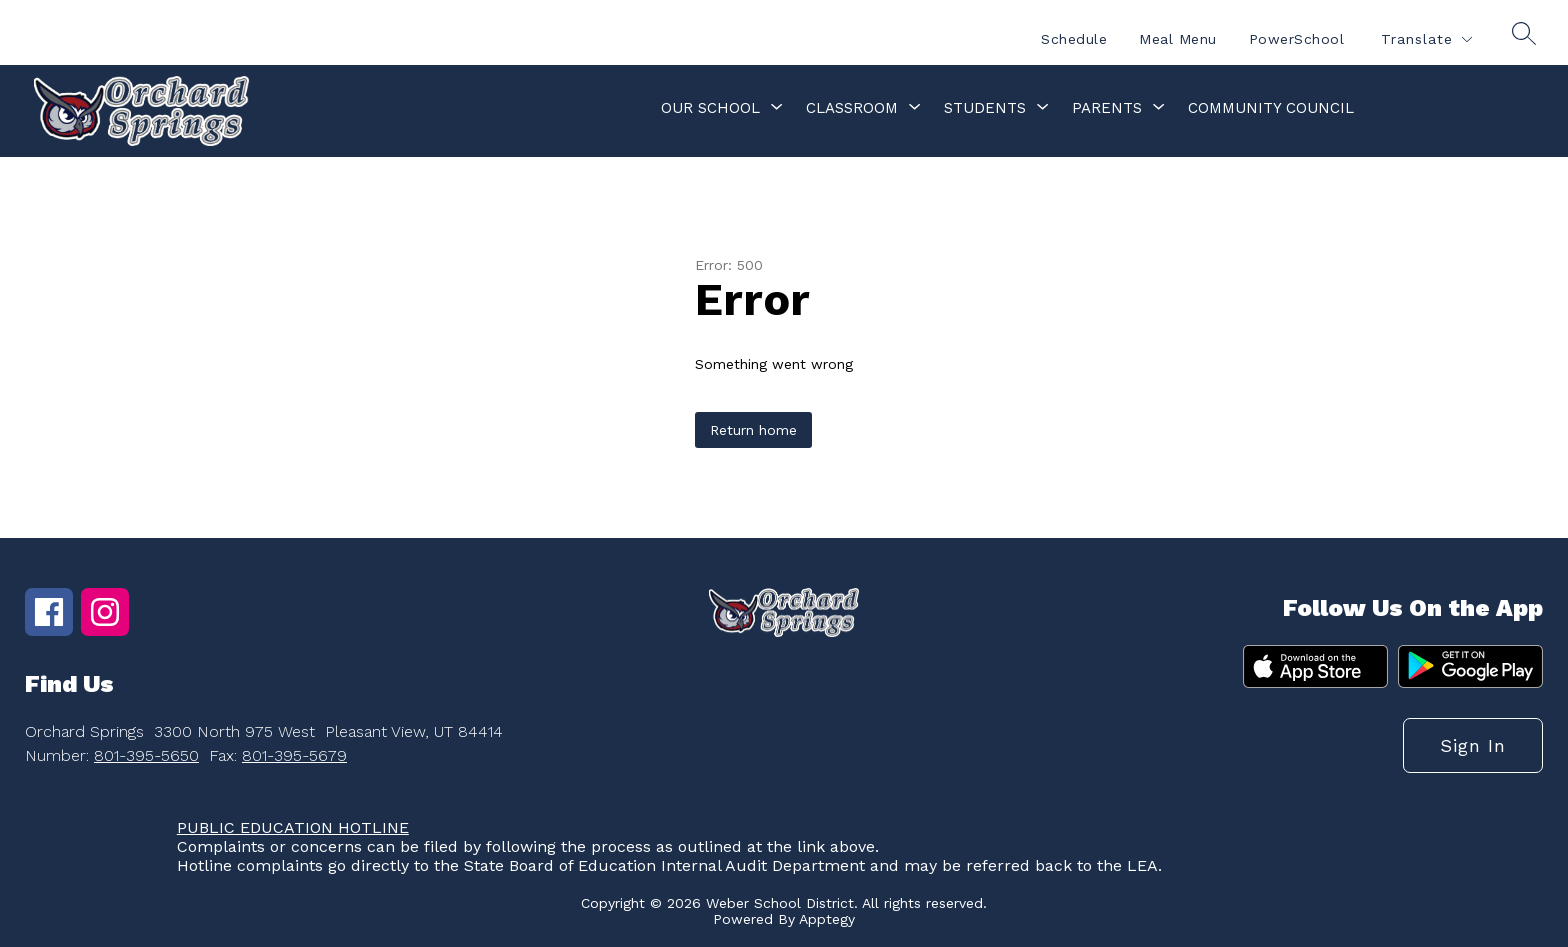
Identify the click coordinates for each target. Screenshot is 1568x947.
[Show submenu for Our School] (710, 108)
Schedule (1074, 39)
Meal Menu (1178, 39)
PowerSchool (1297, 39)
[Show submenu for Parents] (1107, 108)
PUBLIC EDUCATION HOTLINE (293, 827)
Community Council (1271, 108)
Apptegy (827, 919)
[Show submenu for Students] (985, 108)
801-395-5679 (294, 755)
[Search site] (1524, 33)
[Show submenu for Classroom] (852, 108)
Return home (753, 430)
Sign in (1473, 745)
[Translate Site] (1426, 39)
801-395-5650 (146, 755)
